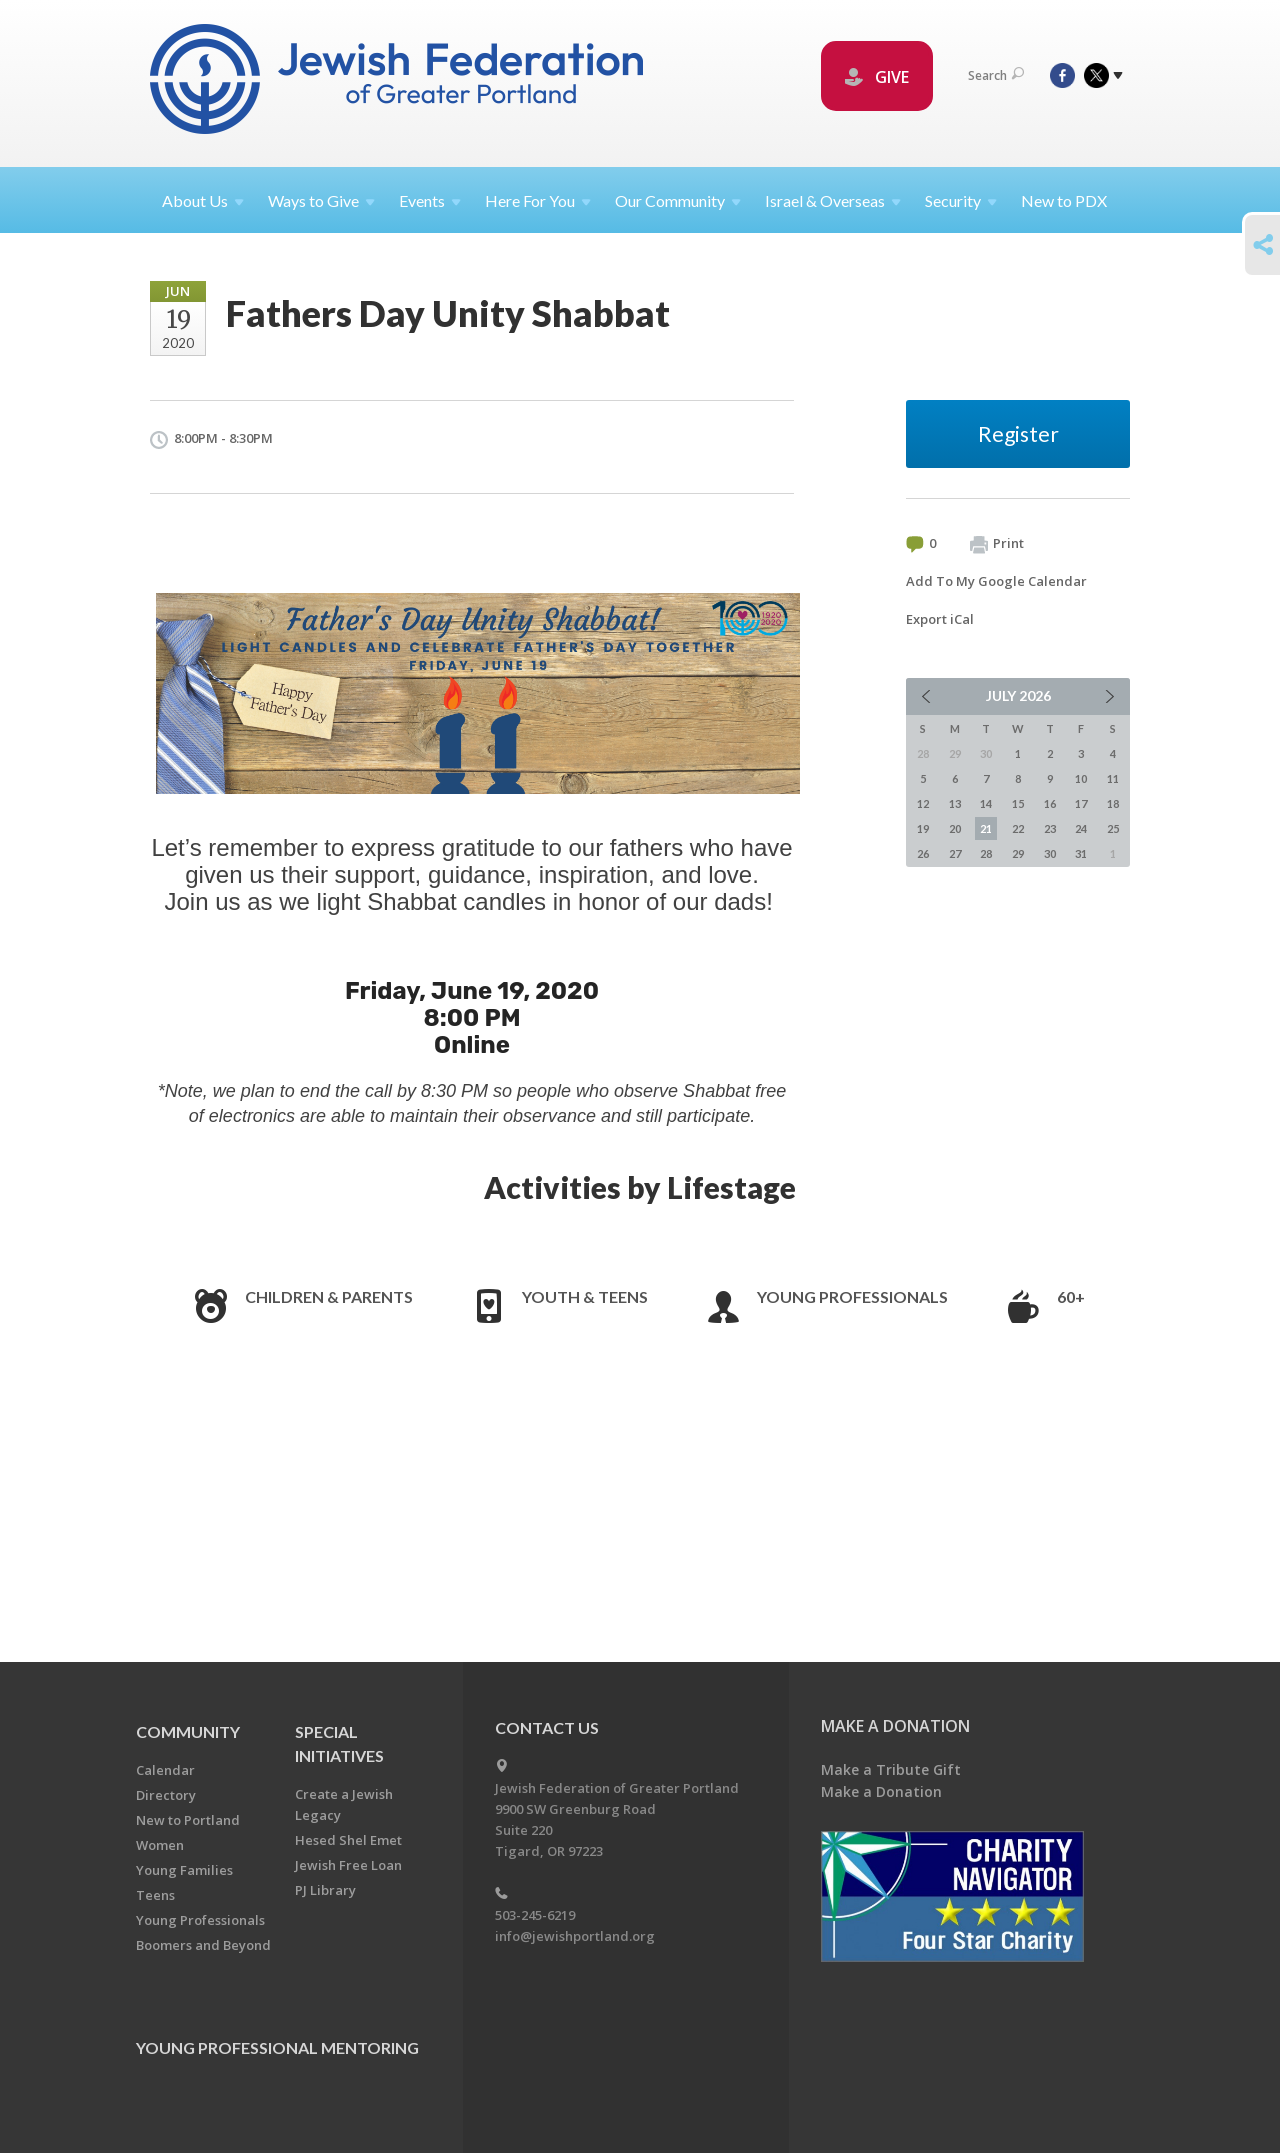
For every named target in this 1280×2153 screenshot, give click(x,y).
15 (1018, 803)
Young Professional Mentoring (277, 2047)
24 (1081, 828)
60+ (1071, 1296)
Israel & (833, 200)
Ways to (321, 200)
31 (1081, 853)
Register (1018, 433)
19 (923, 828)
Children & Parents (329, 1296)
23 (1050, 828)
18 (1113, 803)
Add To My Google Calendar (996, 581)
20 (955, 828)
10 (1081, 778)
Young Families (184, 1870)
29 (1018, 853)
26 (923, 853)
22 (1018, 828)
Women (160, 1845)
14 (986, 803)
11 (1113, 778)
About (203, 200)
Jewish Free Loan (348, 1865)
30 (1050, 853)
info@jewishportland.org (575, 1936)
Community (188, 1731)
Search (996, 75)
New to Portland (188, 1820)
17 (1081, 803)
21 (986, 828)
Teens (155, 1895)
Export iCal (940, 619)
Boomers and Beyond (203, 1945)
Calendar (165, 1770)
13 (955, 803)
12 (923, 803)
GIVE (877, 77)
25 (1113, 828)
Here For (538, 200)
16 (1050, 803)
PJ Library (325, 1890)
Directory (166, 1795)
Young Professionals (852, 1296)
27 (955, 853)
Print (997, 544)
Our (678, 200)
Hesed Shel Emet (348, 1840)
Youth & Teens (585, 1296)
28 (986, 853)
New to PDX (1064, 200)
